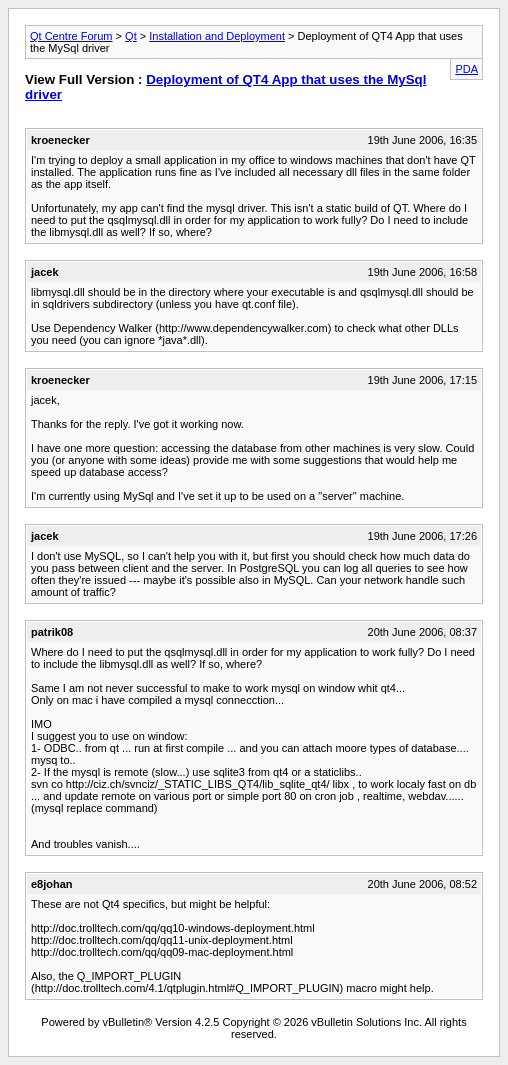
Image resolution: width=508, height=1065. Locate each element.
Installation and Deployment (217, 36)
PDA (466, 69)
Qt (131, 36)
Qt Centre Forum (71, 36)
